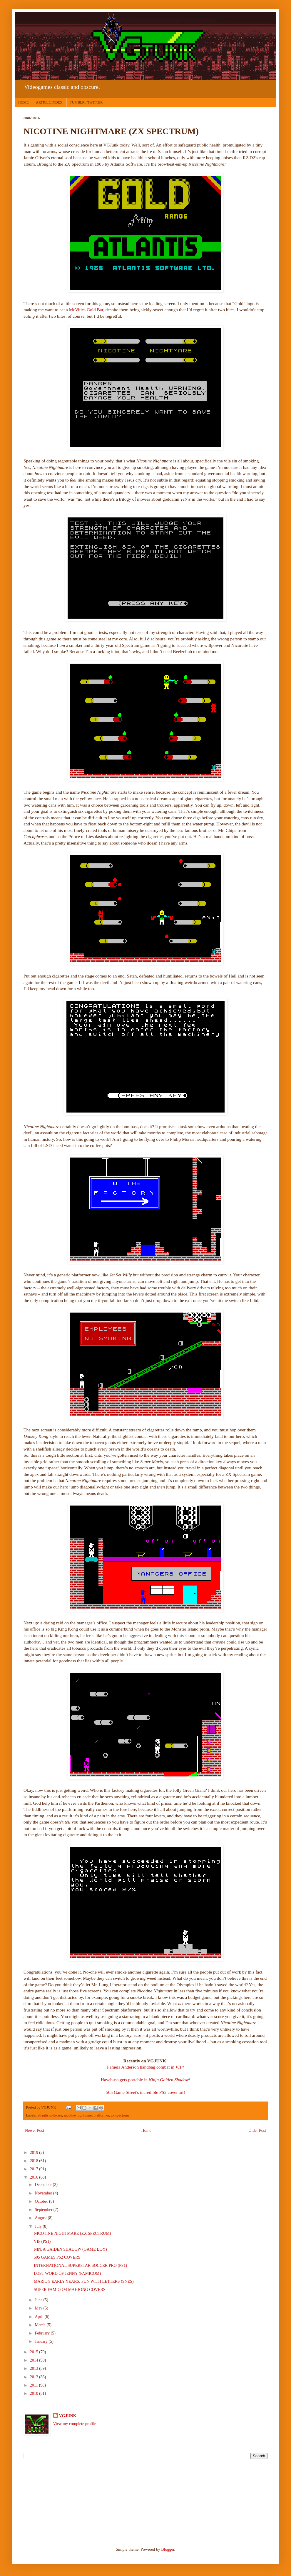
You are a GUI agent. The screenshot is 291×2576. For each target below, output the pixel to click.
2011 (34, 2385)
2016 (34, 2177)
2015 (34, 2352)
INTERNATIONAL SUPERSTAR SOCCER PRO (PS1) (80, 2265)
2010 (34, 2393)
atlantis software (50, 2115)
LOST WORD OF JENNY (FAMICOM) (67, 2273)
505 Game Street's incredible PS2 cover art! (145, 2092)
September (44, 2209)
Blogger (167, 2549)
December (44, 2184)
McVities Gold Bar (86, 309)
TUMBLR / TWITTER (86, 102)
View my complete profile (74, 2424)
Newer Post (34, 2130)
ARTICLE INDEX (49, 102)
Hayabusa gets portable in (145, 2079)
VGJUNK (67, 2416)
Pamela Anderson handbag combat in (145, 2066)
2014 (34, 2360)
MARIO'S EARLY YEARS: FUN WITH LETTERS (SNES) (84, 2281)
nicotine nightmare (78, 2115)
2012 (34, 2377)
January (41, 2341)
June (39, 2300)
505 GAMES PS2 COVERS (57, 2257)
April (39, 2316)
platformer (101, 2115)
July (39, 2226)
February (43, 2333)
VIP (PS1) (42, 2241)
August (41, 2218)
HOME (23, 102)
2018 (34, 2161)
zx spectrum (120, 2115)
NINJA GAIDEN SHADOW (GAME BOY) (70, 2249)
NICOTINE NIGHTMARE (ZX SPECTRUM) (72, 2233)
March (40, 2325)
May (39, 2308)
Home (146, 2130)
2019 (34, 2152)
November (44, 2193)
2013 (34, 2368)
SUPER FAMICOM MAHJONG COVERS (70, 2289)
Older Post (257, 2130)
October (42, 2201)
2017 (34, 2169)
